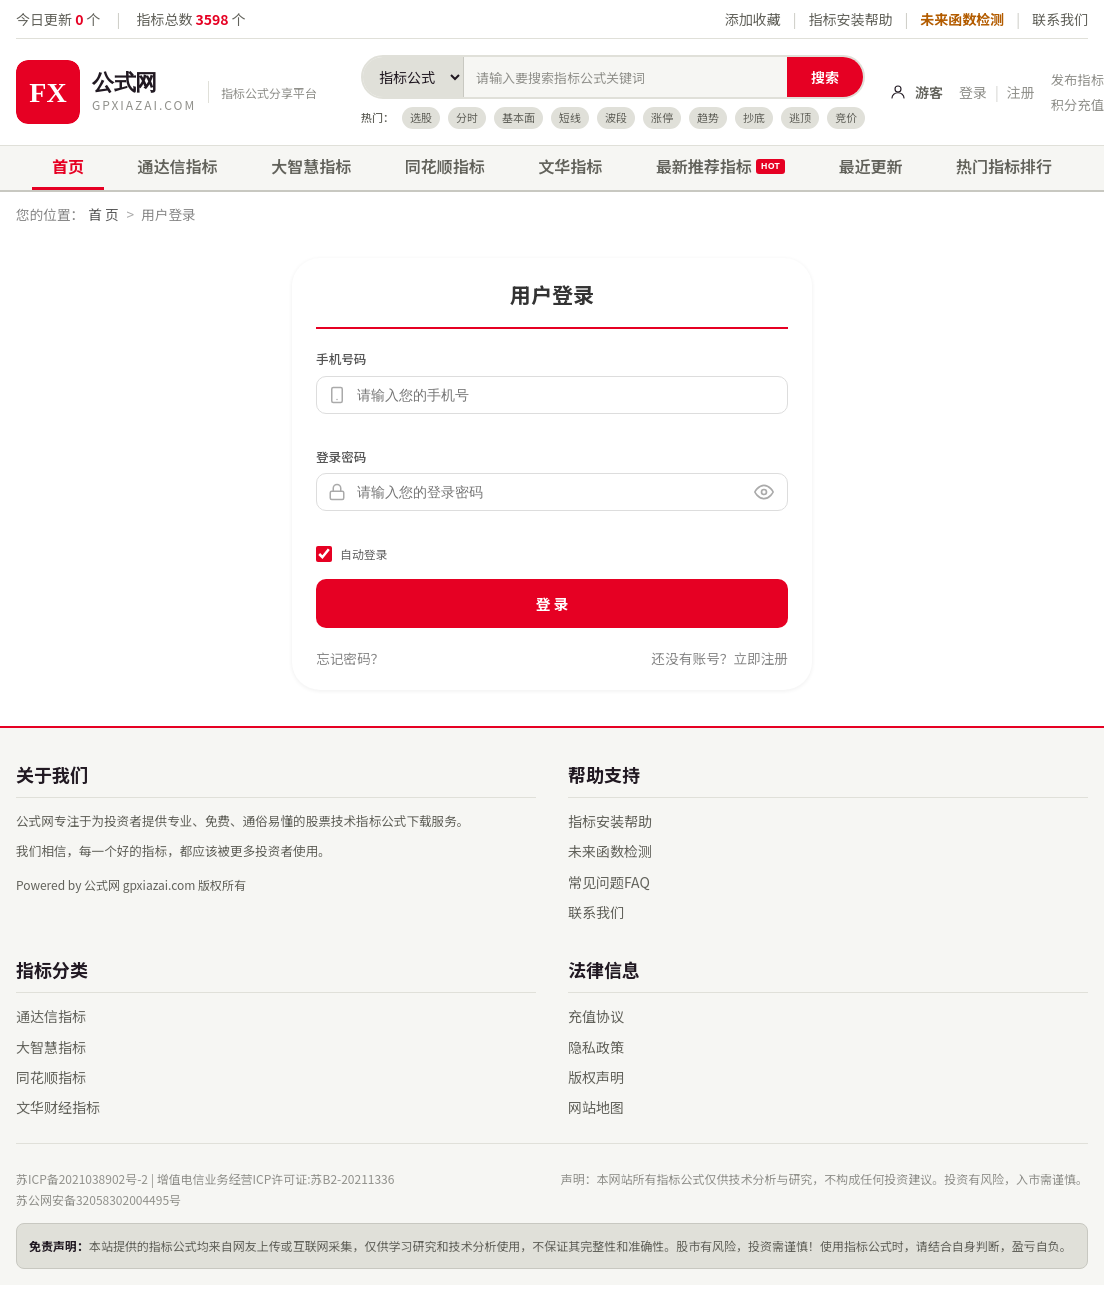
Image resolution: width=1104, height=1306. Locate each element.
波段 (616, 117)
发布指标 (1077, 79)
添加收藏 (753, 19)
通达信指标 (178, 166)
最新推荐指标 (720, 166)
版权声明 (596, 1077)
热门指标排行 (1004, 166)
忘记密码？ (350, 658)
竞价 (846, 117)
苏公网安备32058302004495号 (98, 1199)
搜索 (825, 77)
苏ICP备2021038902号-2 (82, 1178)
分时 (467, 117)
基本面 (518, 117)
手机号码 (341, 358)
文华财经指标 (58, 1107)
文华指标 (570, 166)
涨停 (662, 117)
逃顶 (800, 117)
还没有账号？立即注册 (720, 658)
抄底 (754, 117)
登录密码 (341, 456)
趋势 (708, 117)
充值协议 (596, 1016)
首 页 (103, 214)
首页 (68, 166)
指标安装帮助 (850, 19)
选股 (421, 117)
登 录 (552, 603)
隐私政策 (596, 1047)
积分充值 (1077, 104)
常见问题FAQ (609, 882)
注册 (1021, 92)
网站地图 (596, 1107)
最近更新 (870, 166)
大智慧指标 (311, 166)
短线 (570, 117)
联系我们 (1060, 19)
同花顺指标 (445, 166)
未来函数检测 (962, 19)
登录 (973, 92)
